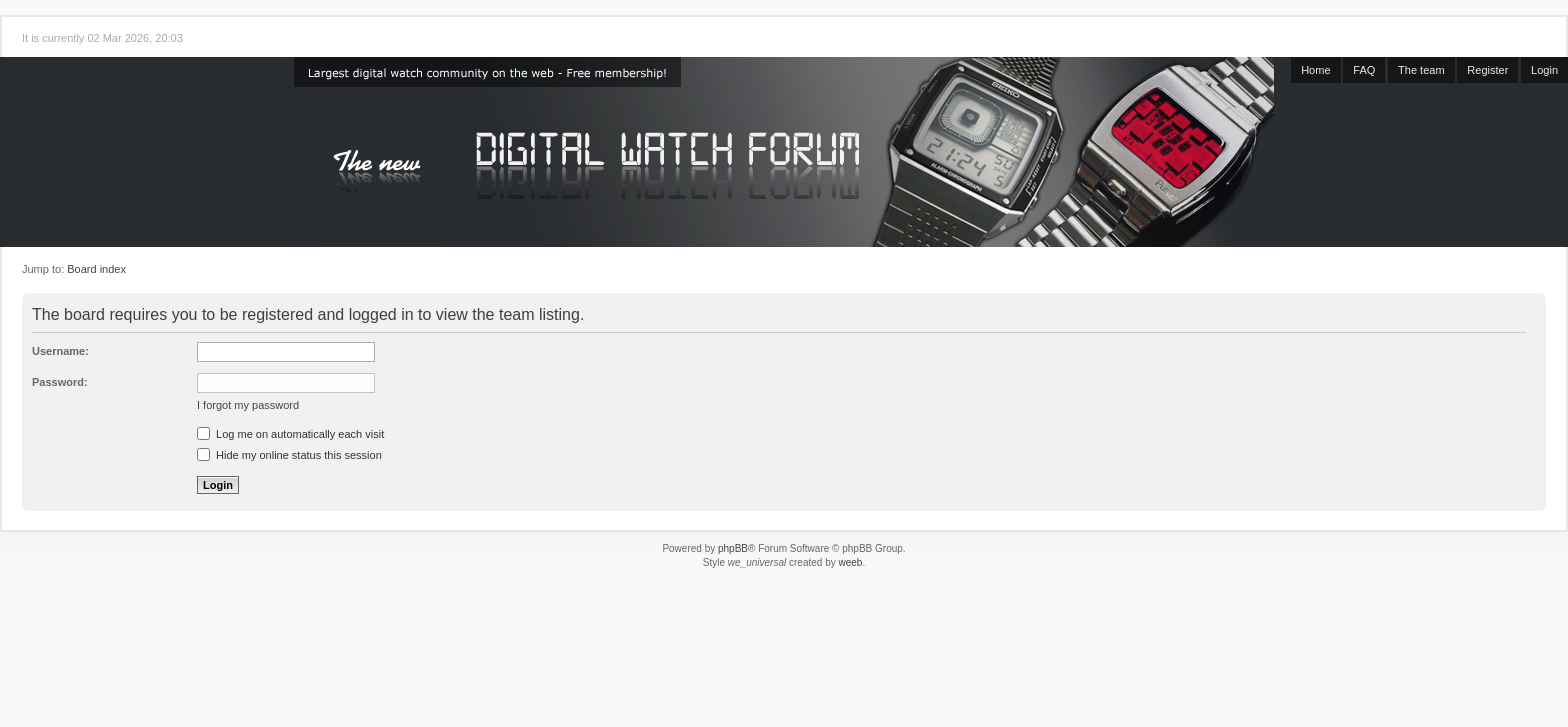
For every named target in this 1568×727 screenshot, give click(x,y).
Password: (60, 382)
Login (1544, 70)
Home (1315, 70)
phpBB (733, 548)
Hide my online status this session (289, 455)
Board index (96, 269)
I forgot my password (248, 405)
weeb (850, 562)
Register (1487, 70)
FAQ (1364, 70)
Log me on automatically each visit (290, 434)
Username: (60, 351)
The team (1421, 70)
